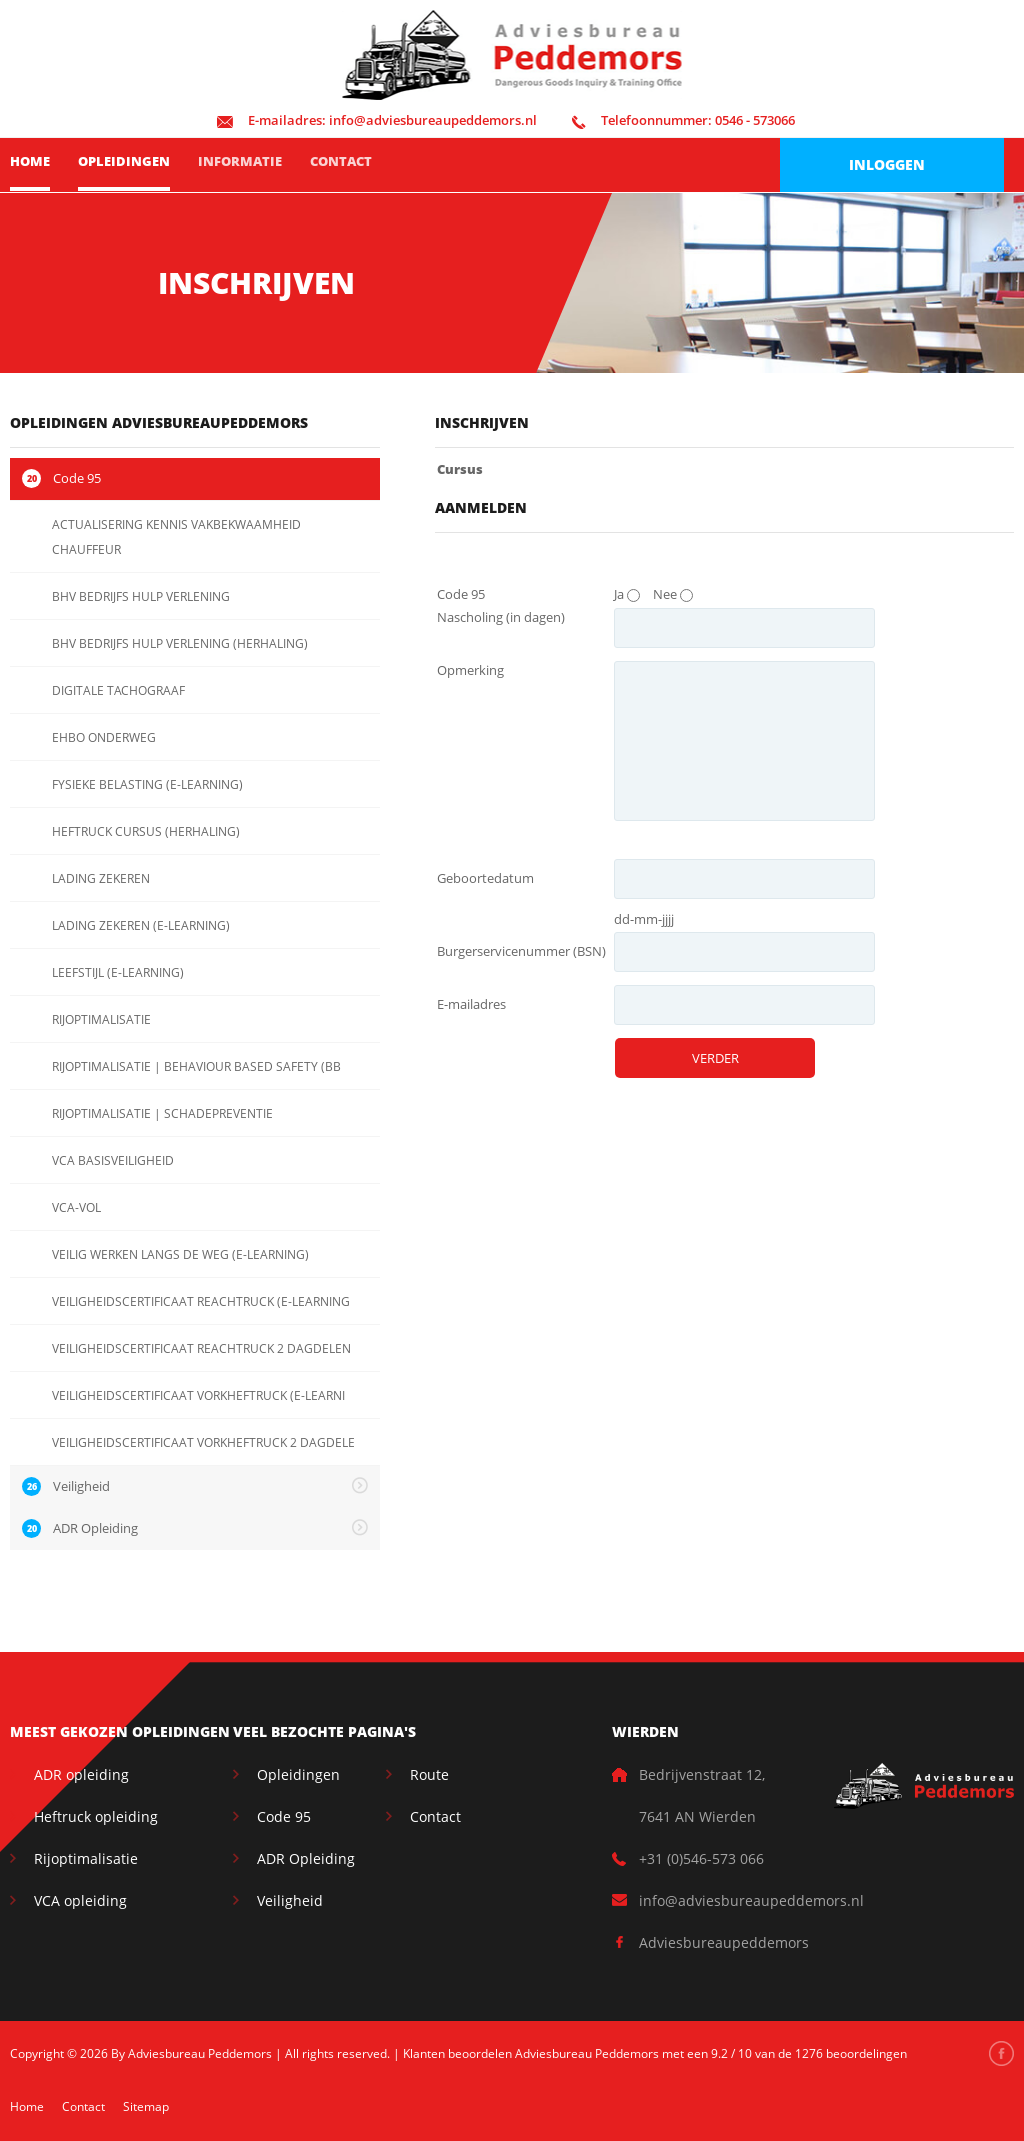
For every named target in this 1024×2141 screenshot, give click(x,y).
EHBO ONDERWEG (104, 737)
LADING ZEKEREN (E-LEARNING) (141, 925)
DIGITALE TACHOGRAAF (118, 690)
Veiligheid (290, 1900)
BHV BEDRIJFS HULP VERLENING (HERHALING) (180, 643)
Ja (619, 594)
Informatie (240, 161)
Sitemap (146, 2106)
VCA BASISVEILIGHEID (113, 1160)
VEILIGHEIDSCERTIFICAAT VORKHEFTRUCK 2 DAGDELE (203, 1442)
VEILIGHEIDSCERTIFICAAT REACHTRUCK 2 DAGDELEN (201, 1348)
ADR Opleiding (306, 1858)
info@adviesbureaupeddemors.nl (377, 120)
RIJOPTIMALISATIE (101, 1019)
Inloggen (887, 164)
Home (30, 161)
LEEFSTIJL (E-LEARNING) (118, 972)
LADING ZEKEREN (101, 878)
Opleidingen (124, 161)
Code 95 (284, 1816)
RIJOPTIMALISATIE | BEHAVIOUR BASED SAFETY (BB (196, 1066)
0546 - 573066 (683, 120)
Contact (341, 161)
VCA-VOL (76, 1207)
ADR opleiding (81, 1774)
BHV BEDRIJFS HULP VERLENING (141, 596)
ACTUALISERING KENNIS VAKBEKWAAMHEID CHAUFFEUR (176, 537)
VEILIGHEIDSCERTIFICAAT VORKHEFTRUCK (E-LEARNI (198, 1395)
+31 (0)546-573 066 (701, 1858)
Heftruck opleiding (96, 1816)
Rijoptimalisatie (86, 1858)
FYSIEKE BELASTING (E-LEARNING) (147, 784)
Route (429, 1774)
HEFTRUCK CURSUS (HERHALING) (146, 831)
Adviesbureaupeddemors (724, 1942)
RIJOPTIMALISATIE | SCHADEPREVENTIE (162, 1113)
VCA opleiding (80, 1900)
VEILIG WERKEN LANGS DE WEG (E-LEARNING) (180, 1254)
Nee (665, 594)
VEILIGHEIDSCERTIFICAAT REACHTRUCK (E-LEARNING (201, 1301)
